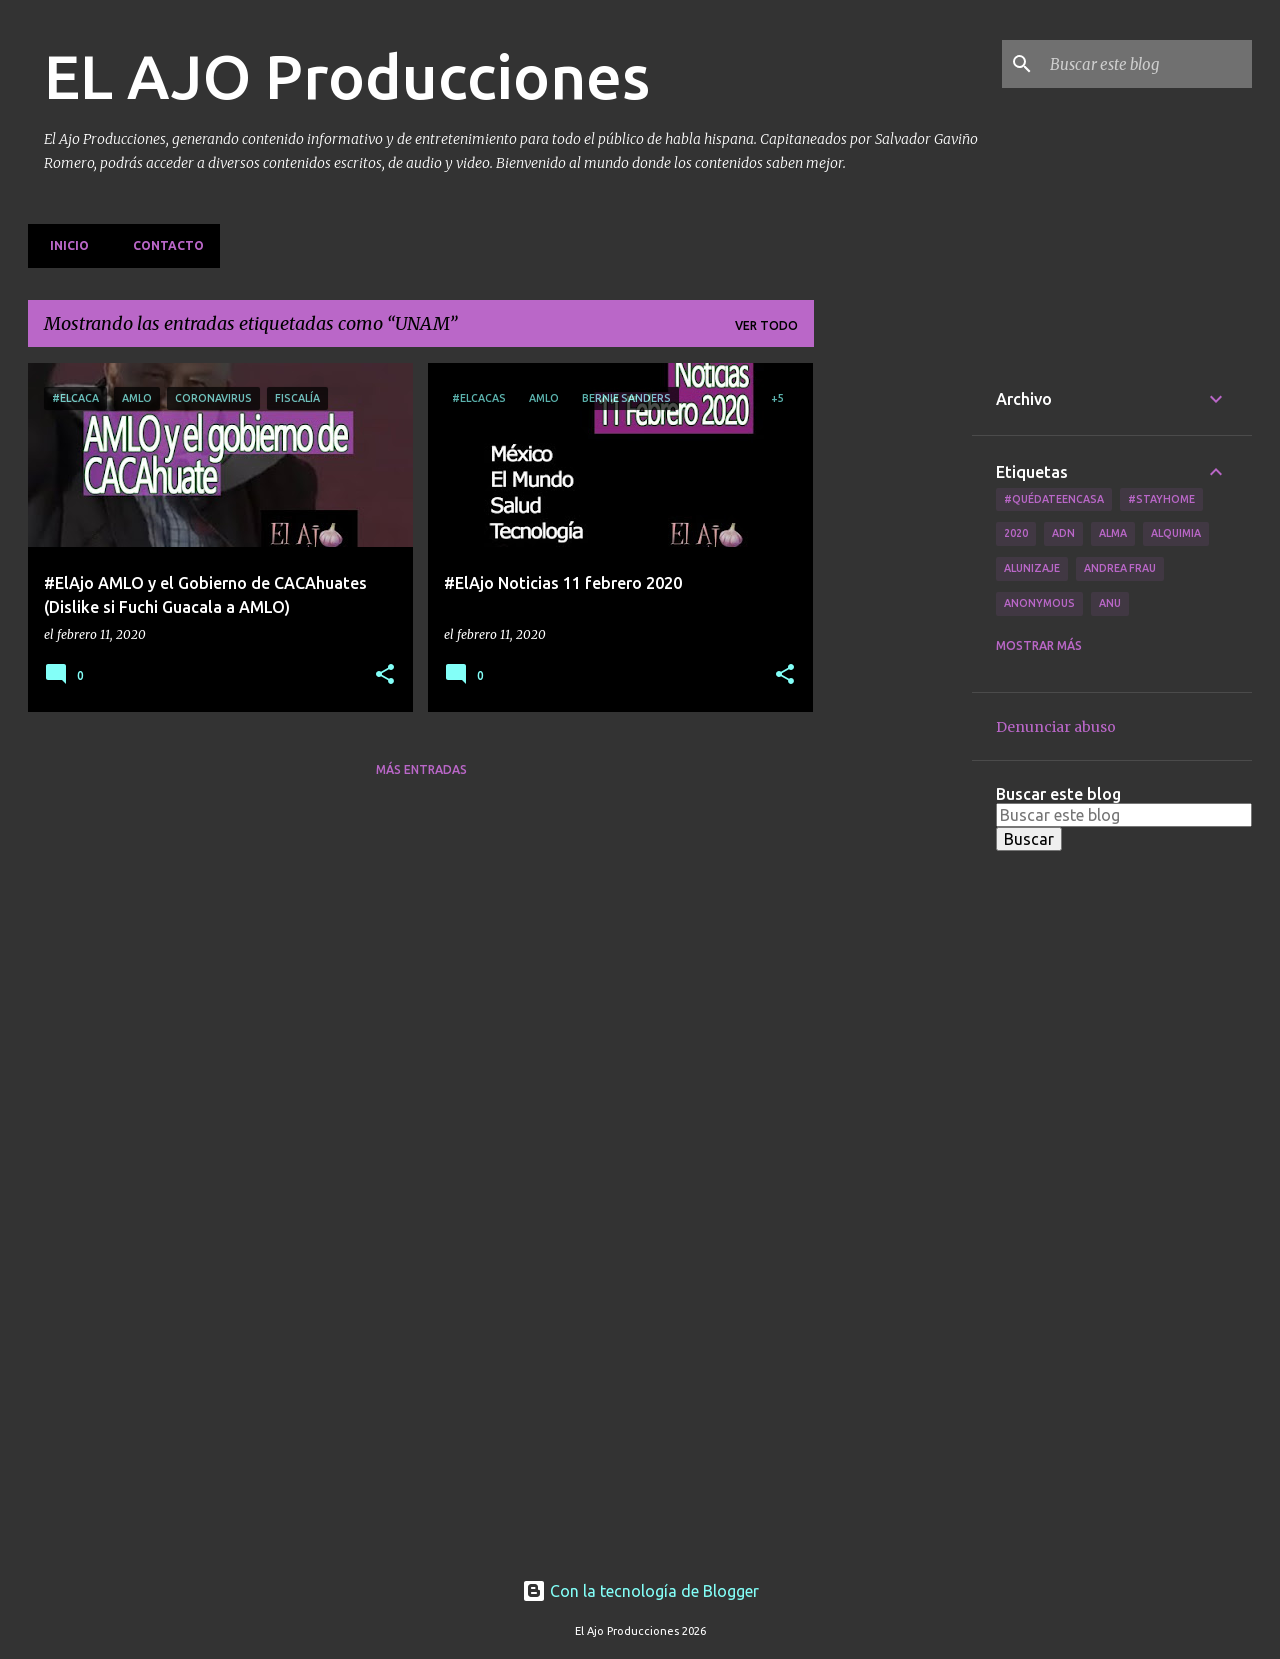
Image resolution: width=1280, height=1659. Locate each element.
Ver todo (766, 325)
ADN (1063, 533)
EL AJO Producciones (347, 76)
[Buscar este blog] (1147, 64)
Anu (1110, 603)
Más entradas (421, 769)
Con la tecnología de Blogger (640, 1591)
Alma (1113, 533)
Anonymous (1039, 603)
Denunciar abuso (1056, 727)
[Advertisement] (893, 663)
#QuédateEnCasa (1054, 499)
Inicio (63, 245)
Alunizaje (1032, 568)
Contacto (162, 245)
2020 (1016, 533)
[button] (385, 675)
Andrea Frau (1120, 568)
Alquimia (1176, 533)
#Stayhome (1161, 499)
